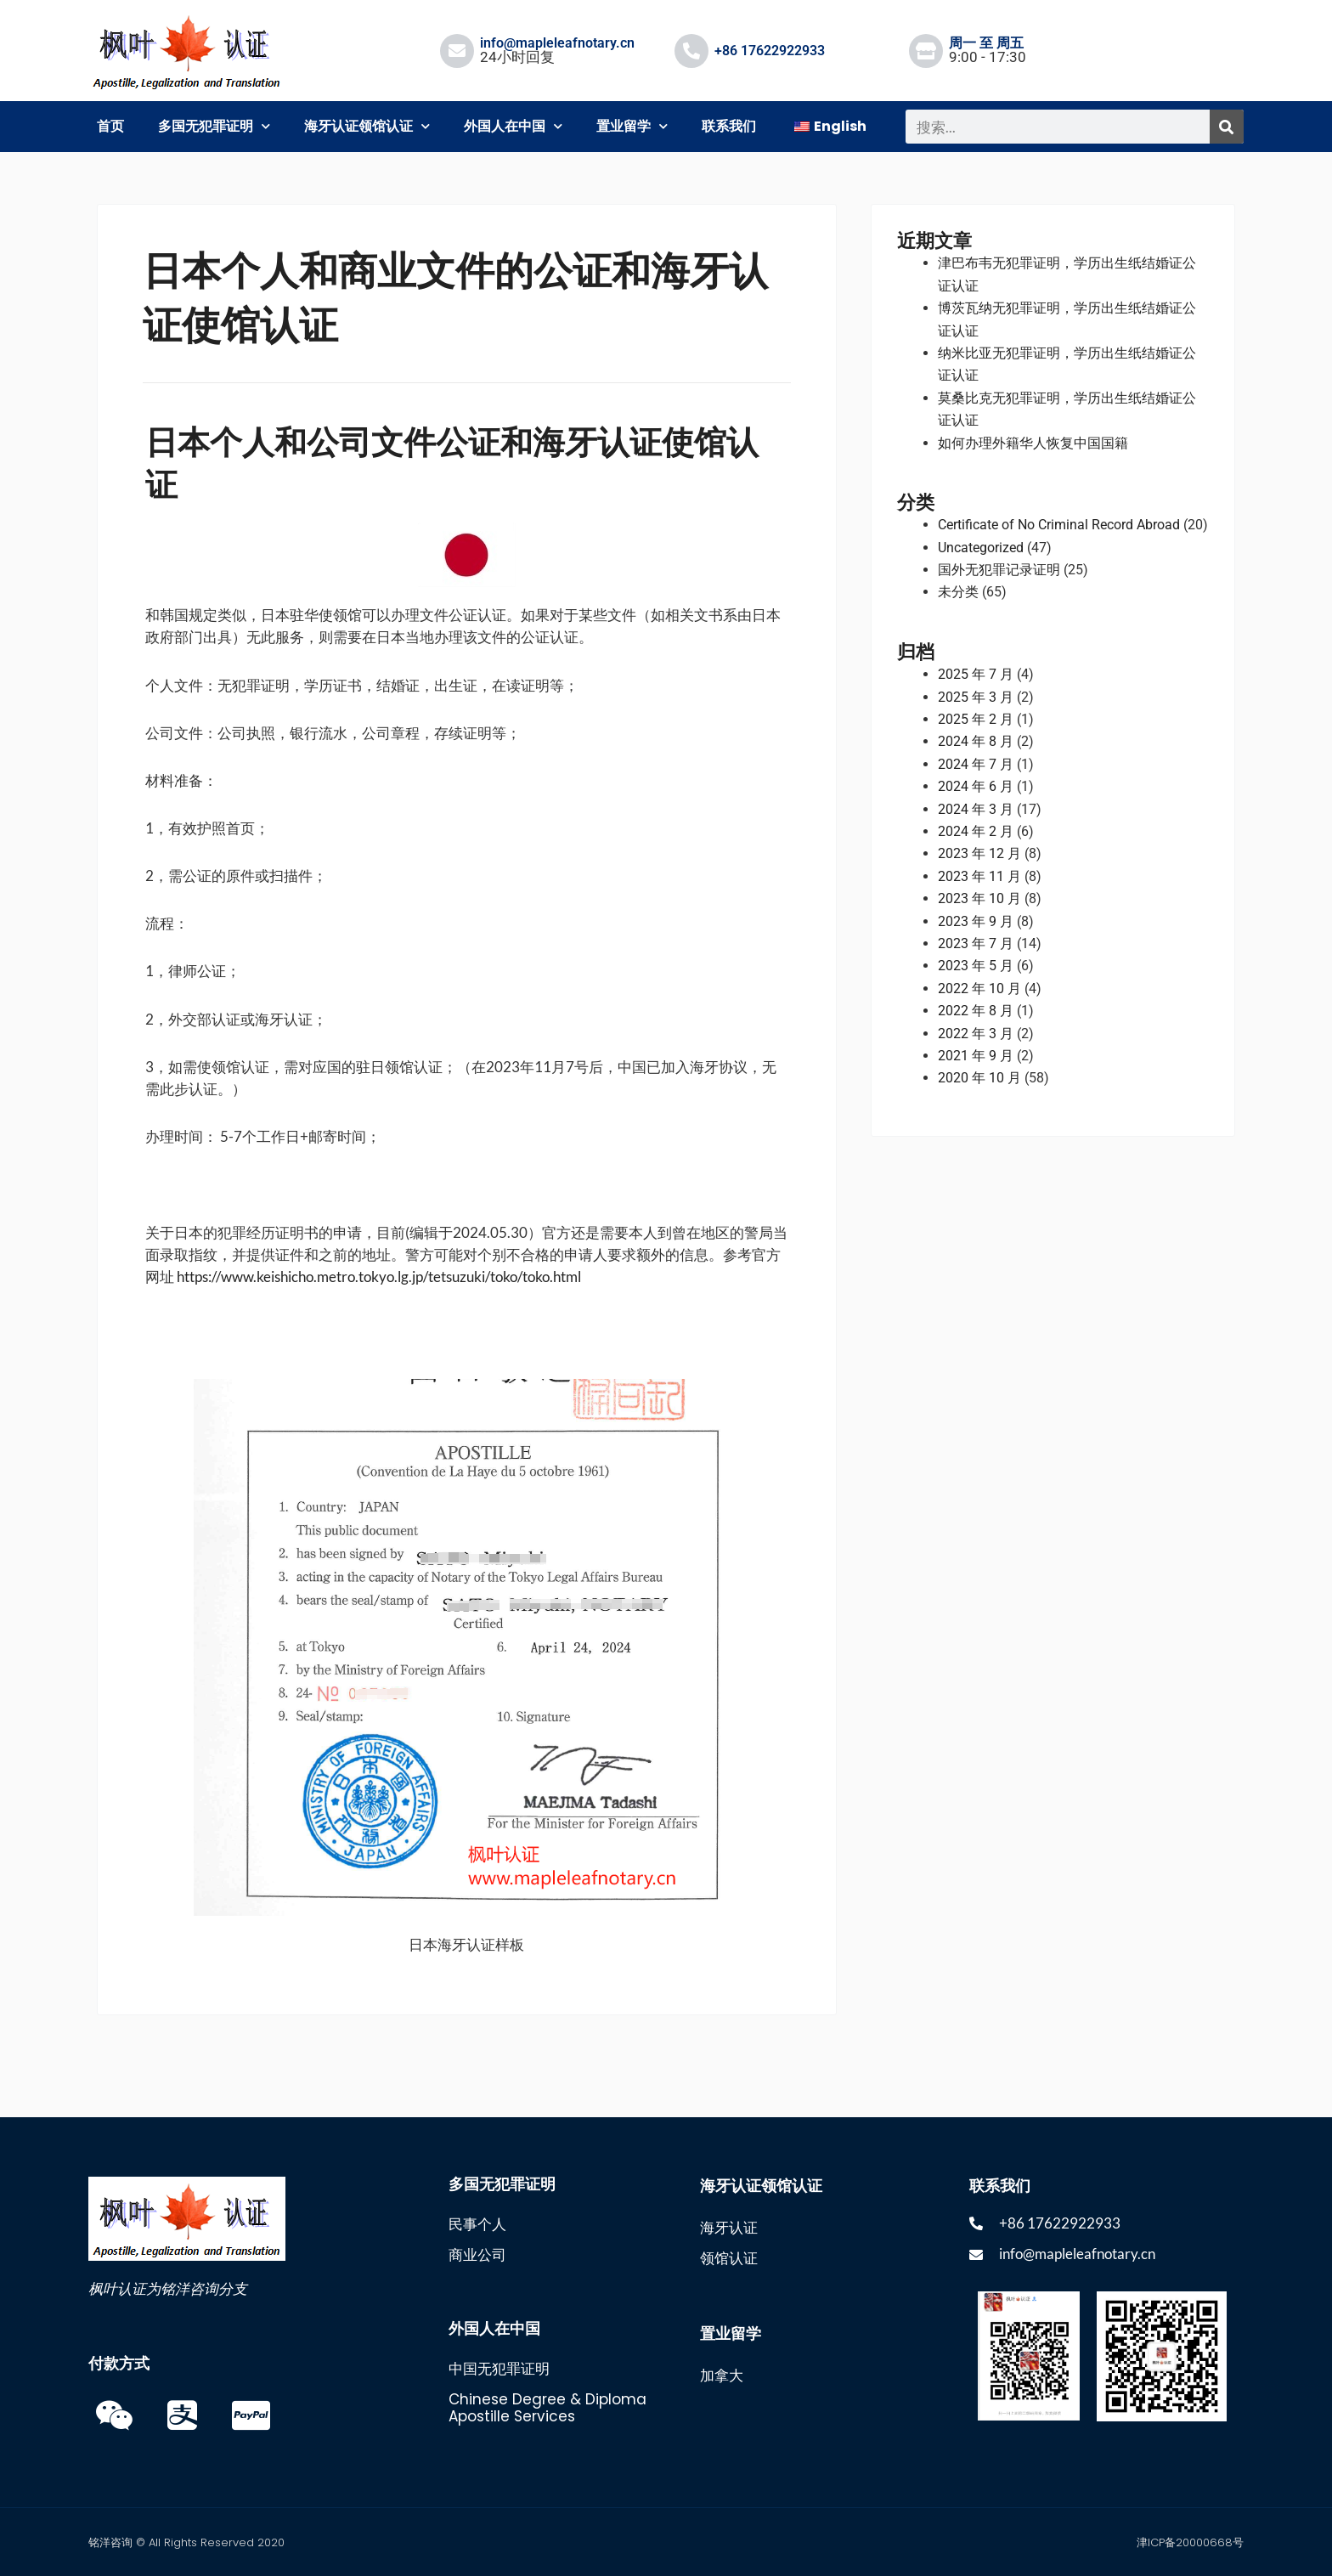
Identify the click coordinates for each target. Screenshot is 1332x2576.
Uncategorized (981, 547)
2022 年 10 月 (979, 988)
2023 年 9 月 (975, 921)
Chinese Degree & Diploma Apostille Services (547, 2407)
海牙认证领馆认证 (367, 126)
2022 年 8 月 (975, 1011)
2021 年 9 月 (975, 1056)
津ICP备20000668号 (1190, 2542)
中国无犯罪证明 (499, 2369)
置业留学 (632, 126)
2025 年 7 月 (975, 674)
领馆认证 (729, 2258)
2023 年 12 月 (979, 853)
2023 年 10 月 (979, 898)
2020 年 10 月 (979, 1078)
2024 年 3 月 (975, 809)
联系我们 (729, 126)
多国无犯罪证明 (214, 126)
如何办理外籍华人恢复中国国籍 (1033, 443)
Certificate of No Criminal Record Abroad (1059, 525)
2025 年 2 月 (975, 719)
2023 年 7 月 (975, 943)
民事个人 (477, 2224)
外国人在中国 (513, 126)
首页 (110, 126)
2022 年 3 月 (975, 1033)
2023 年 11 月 (979, 876)
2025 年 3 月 (975, 697)
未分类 (958, 592)
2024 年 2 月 (975, 831)
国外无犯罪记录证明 (999, 570)
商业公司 (477, 2255)
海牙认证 (729, 2227)
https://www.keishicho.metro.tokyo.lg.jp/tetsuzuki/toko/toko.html (379, 1276)
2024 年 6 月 (975, 786)
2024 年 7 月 (975, 764)
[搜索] (1227, 127)
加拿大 (721, 2375)
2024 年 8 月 (975, 741)
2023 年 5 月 (975, 966)
